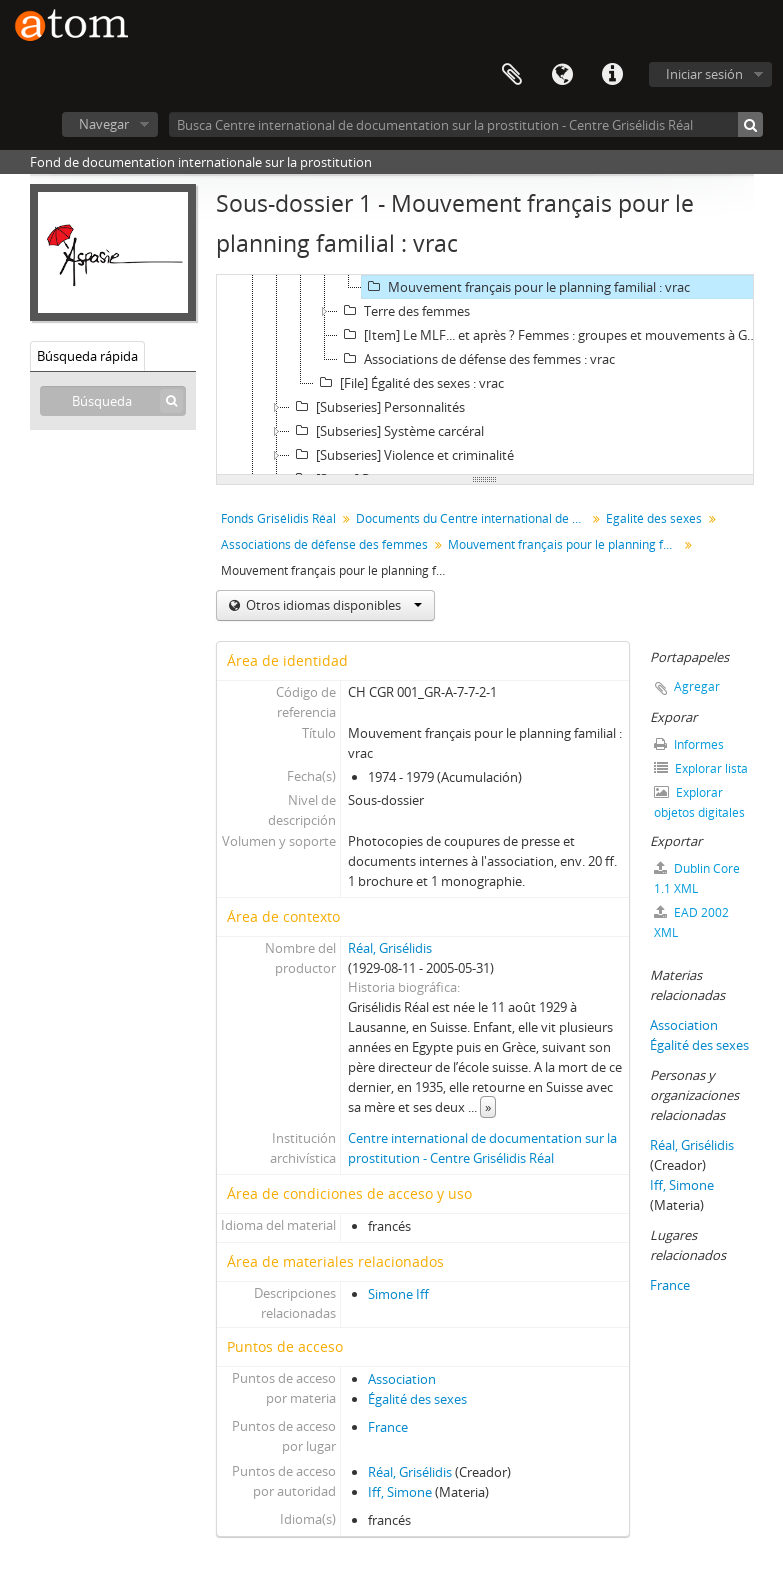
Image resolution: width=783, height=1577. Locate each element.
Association (402, 1379)
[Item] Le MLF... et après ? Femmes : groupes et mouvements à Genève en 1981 (552, 335)
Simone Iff (398, 1294)
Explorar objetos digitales (699, 802)
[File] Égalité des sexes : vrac (409, 383)
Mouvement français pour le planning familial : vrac (526, 287)
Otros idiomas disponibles (332, 605)
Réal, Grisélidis (390, 948)
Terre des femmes (404, 311)
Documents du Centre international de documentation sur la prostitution (473, 518)
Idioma (562, 75)
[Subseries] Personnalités (377, 407)
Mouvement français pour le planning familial (565, 544)
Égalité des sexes (417, 1399)
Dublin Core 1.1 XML (697, 878)
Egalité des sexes (654, 518)
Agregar (697, 686)
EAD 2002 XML (691, 922)
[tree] (485, 375)
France (388, 1427)
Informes (689, 744)
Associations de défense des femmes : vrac (476, 359)
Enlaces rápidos (612, 75)
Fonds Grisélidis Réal (278, 518)
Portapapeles (512, 75)
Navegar (104, 124)
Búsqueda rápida (87, 356)
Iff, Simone (400, 1492)
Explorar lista (701, 768)
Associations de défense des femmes (324, 544)
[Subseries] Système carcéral (387, 431)
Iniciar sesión (704, 74)
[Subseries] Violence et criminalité (402, 455)
